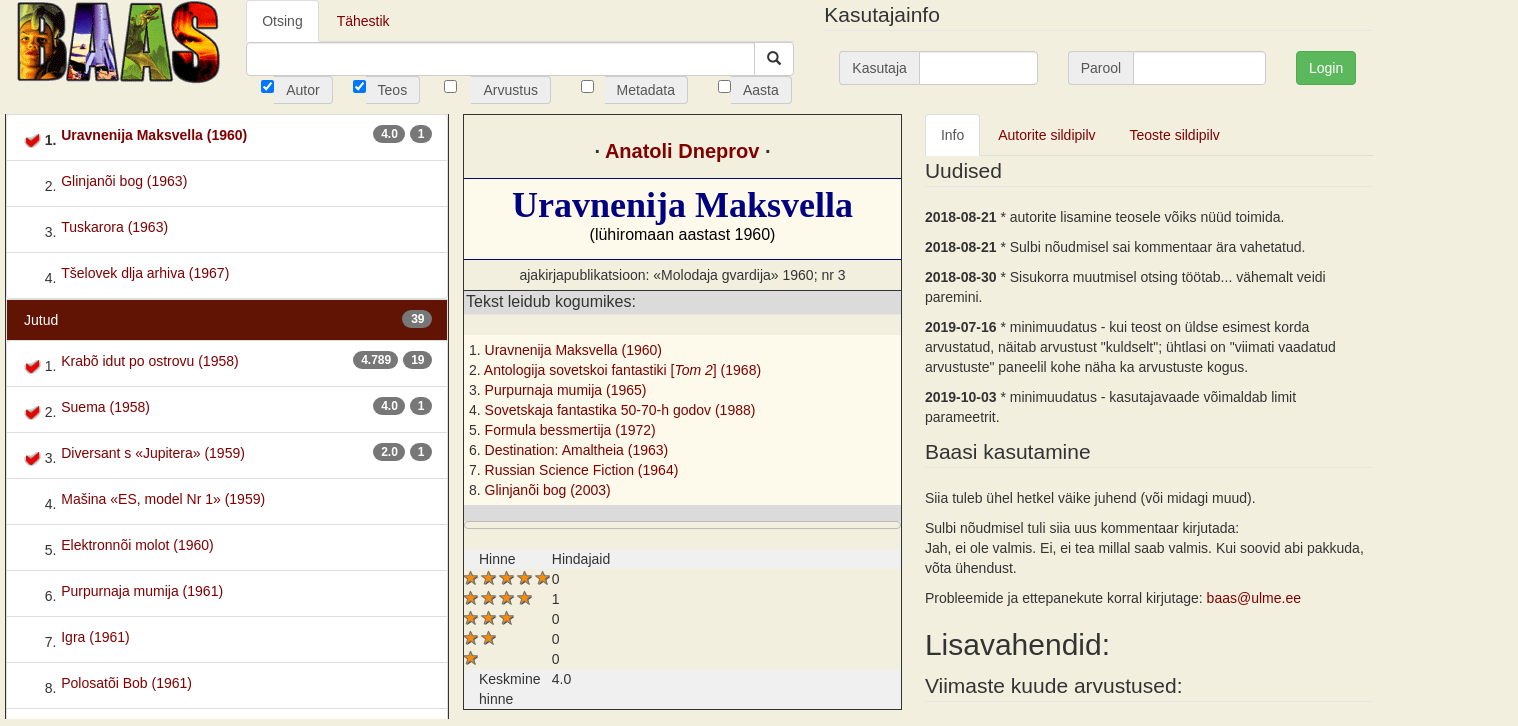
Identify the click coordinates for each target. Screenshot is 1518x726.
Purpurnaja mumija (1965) (566, 390)
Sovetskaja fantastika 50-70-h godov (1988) (620, 410)
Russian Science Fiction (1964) (582, 470)
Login (1326, 68)
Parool (1101, 68)
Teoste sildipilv (1175, 135)
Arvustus (510, 90)
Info (952, 135)
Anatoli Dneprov (682, 151)
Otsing (282, 21)
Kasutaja (879, 68)
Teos (393, 90)
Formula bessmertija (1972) (570, 430)
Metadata (646, 90)
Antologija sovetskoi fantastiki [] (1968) (622, 370)
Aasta (761, 90)
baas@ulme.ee (1254, 598)
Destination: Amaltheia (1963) (577, 450)
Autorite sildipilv (1046, 135)
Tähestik (363, 21)
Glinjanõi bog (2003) (548, 490)
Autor (302, 90)
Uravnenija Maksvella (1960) (573, 350)
